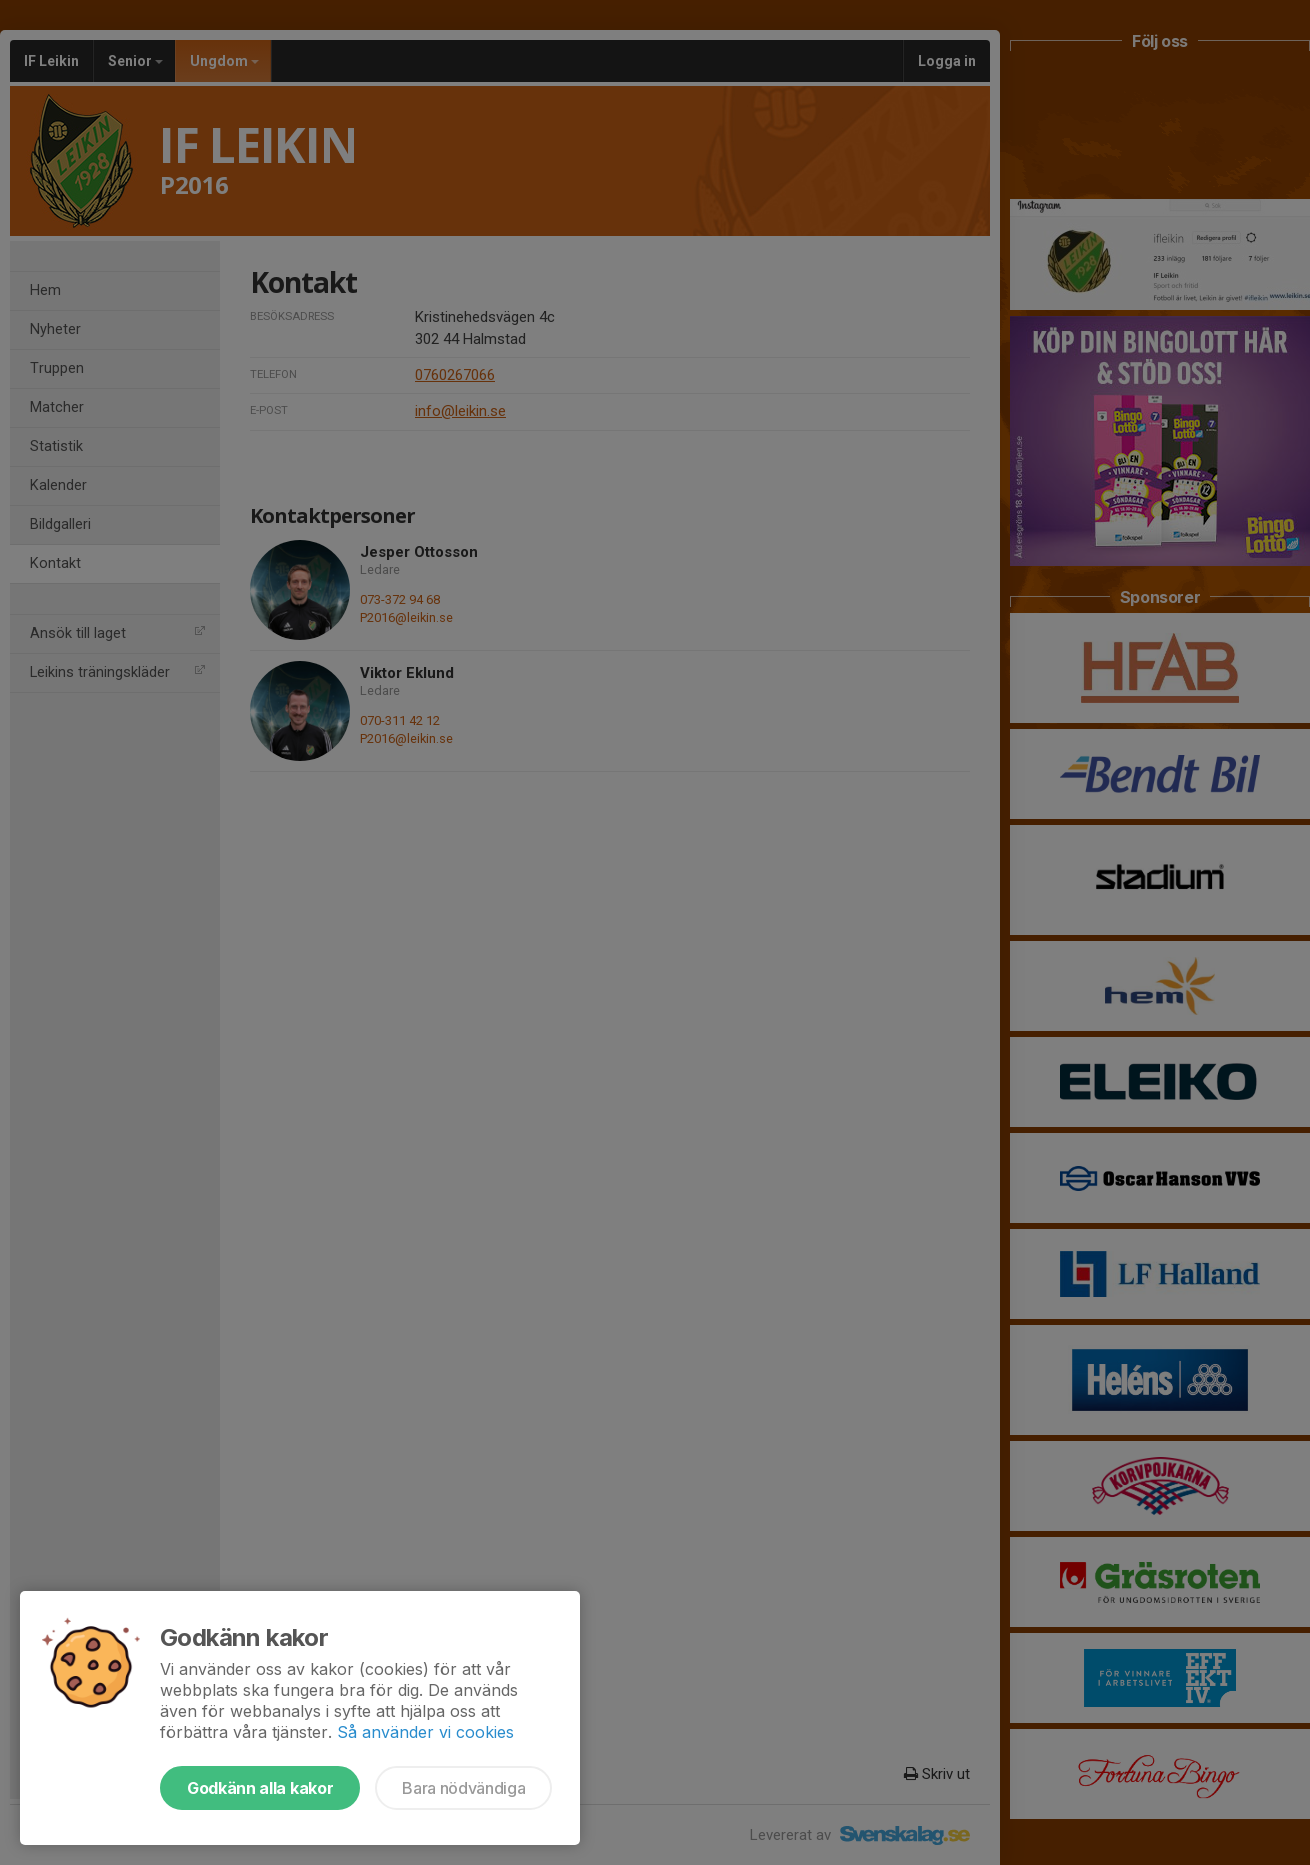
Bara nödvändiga (463, 1788)
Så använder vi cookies (425, 1732)
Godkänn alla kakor (260, 1788)
